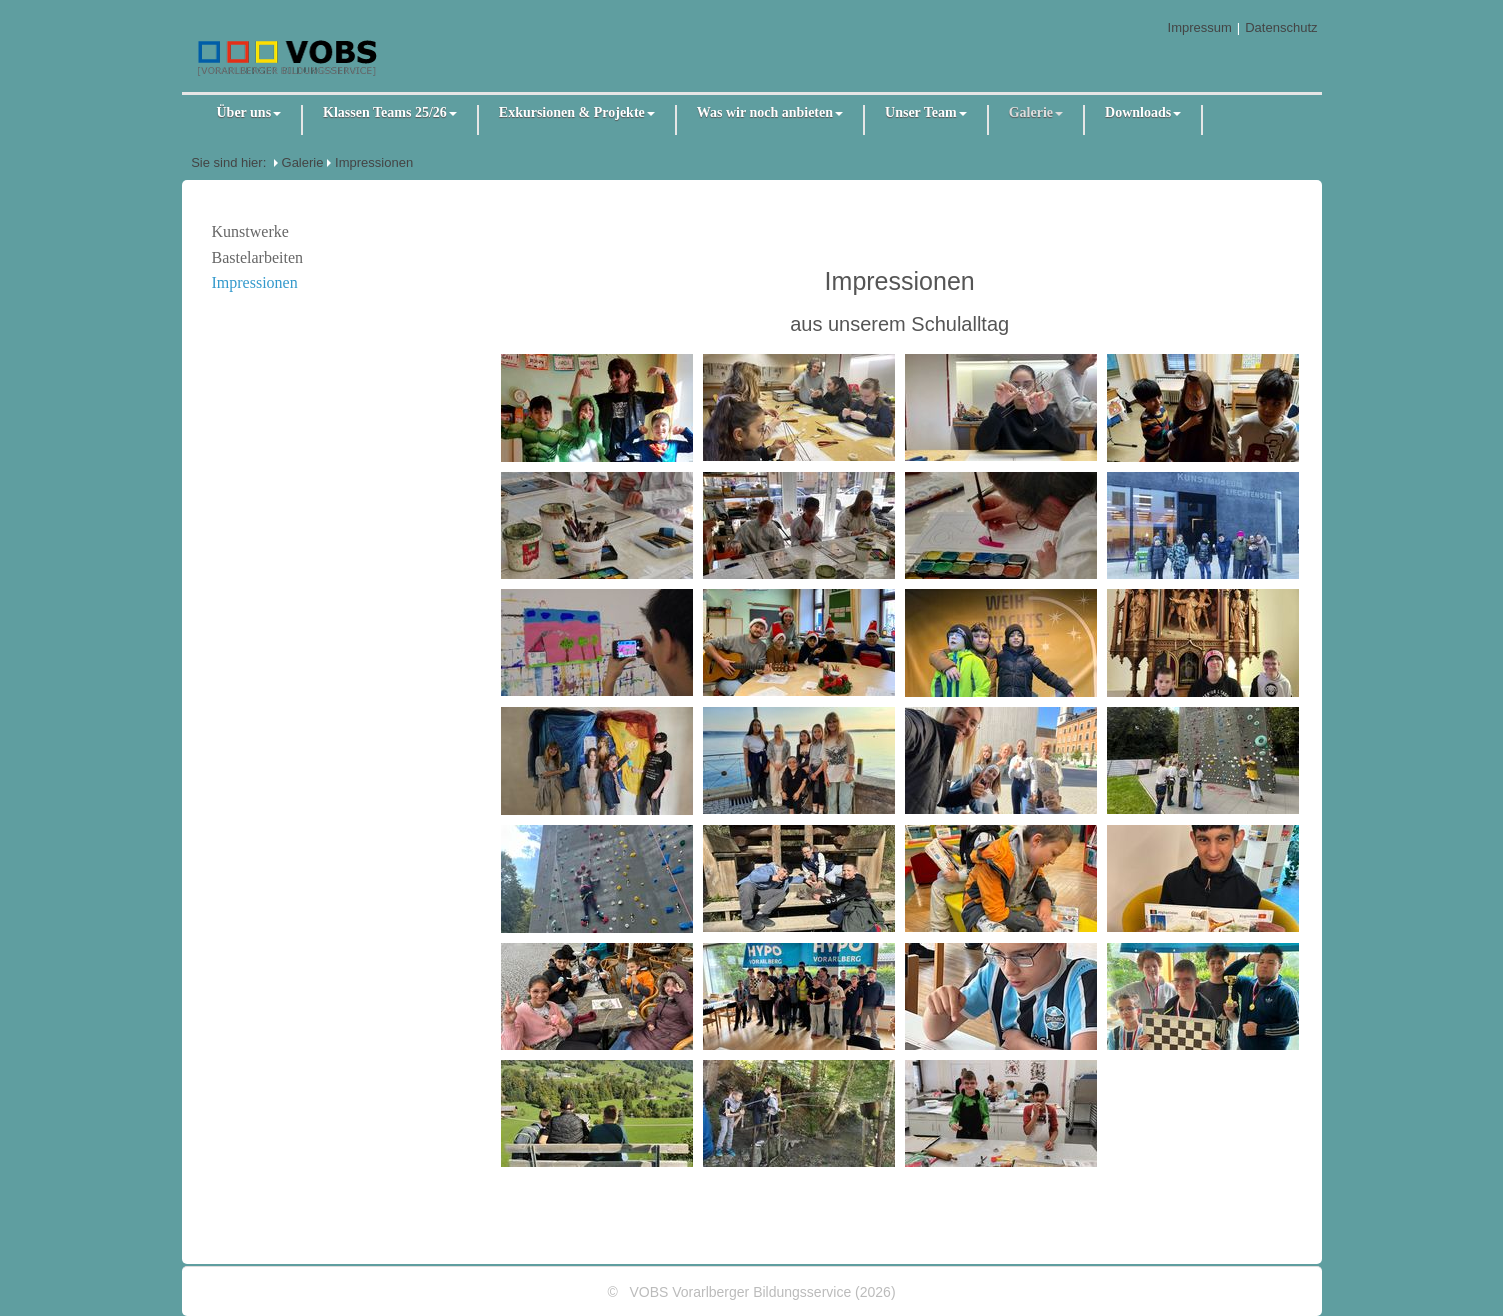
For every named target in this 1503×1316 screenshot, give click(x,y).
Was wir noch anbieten (770, 112)
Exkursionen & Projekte (577, 112)
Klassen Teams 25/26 (390, 112)
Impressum (1200, 27)
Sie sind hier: (228, 162)
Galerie (1036, 112)
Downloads (1143, 112)
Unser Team (926, 112)
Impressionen (374, 162)
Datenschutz (1281, 27)
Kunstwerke (250, 231)
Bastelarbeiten (258, 257)
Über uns (249, 112)
